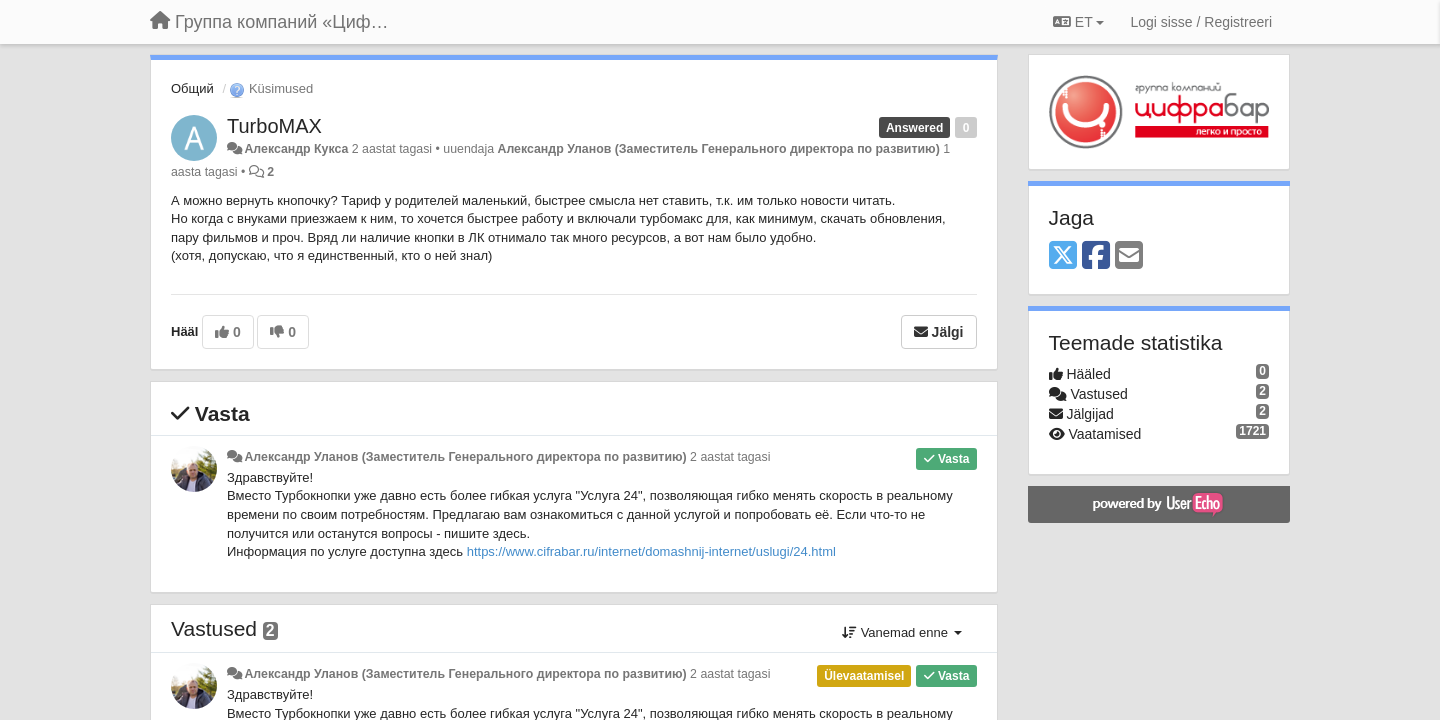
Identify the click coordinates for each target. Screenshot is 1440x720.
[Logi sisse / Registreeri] (1201, 22)
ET (1078, 22)
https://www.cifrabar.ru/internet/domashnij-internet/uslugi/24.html (651, 551)
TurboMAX (274, 126)
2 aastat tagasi (730, 457)
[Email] (1129, 256)
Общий (192, 88)
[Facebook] (1096, 256)
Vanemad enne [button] (901, 632)
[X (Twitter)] (1063, 256)
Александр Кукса (296, 149)
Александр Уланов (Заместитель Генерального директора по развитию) (719, 149)
